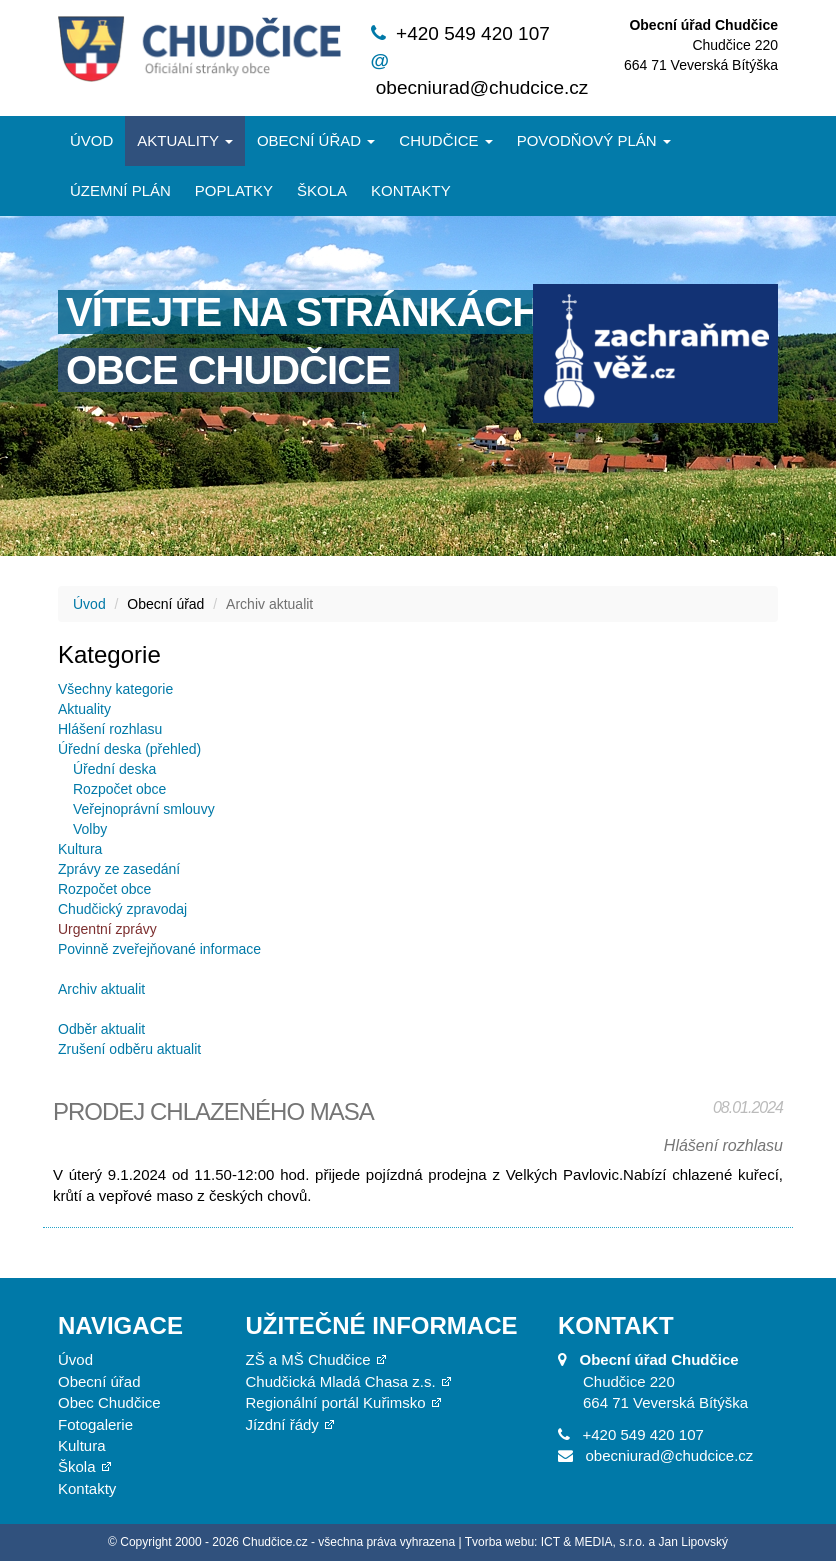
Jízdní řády (282, 1424)
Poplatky (234, 190)
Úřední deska (114, 769)
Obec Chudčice (109, 1402)
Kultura (80, 849)
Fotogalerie (95, 1424)
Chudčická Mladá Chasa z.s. (341, 1381)
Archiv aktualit (101, 989)
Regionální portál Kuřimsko (336, 1402)
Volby (90, 829)
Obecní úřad (316, 140)
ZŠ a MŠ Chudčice (308, 1359)
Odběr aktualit (101, 1029)
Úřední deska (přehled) (129, 749)
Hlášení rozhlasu (110, 729)
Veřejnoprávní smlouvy (144, 809)
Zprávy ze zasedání (119, 869)
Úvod (91, 140)
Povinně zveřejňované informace (159, 949)
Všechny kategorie (115, 689)
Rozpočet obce (119, 789)
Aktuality (185, 140)
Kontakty (411, 190)
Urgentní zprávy (107, 929)
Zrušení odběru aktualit (129, 1049)
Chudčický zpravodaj (122, 909)
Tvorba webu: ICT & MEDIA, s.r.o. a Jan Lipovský (596, 1542)
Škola (322, 190)
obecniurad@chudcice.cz (482, 87)
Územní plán (120, 190)
